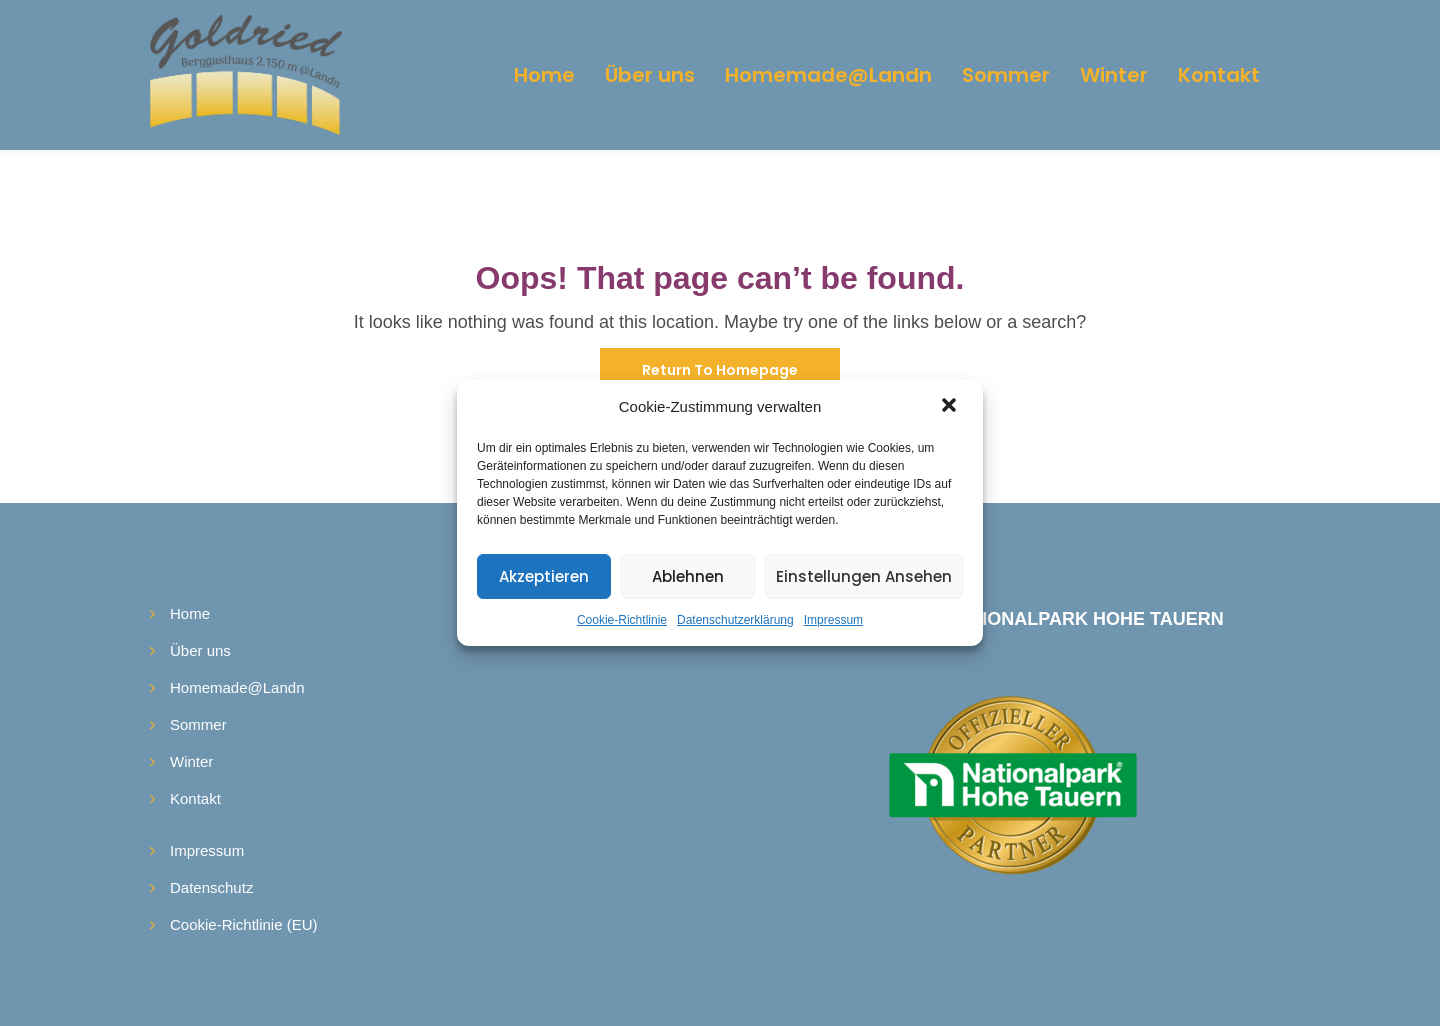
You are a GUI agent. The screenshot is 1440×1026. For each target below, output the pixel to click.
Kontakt (1219, 75)
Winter (1114, 75)
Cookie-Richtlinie (622, 620)
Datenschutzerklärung (735, 620)
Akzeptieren (544, 576)
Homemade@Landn (828, 75)
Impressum (833, 620)
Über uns (650, 75)
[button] (951, 407)
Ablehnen (688, 576)
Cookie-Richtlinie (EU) (244, 924)
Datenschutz (211, 887)
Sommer (1006, 75)
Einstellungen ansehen (864, 576)
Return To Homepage (720, 370)
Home (544, 75)
